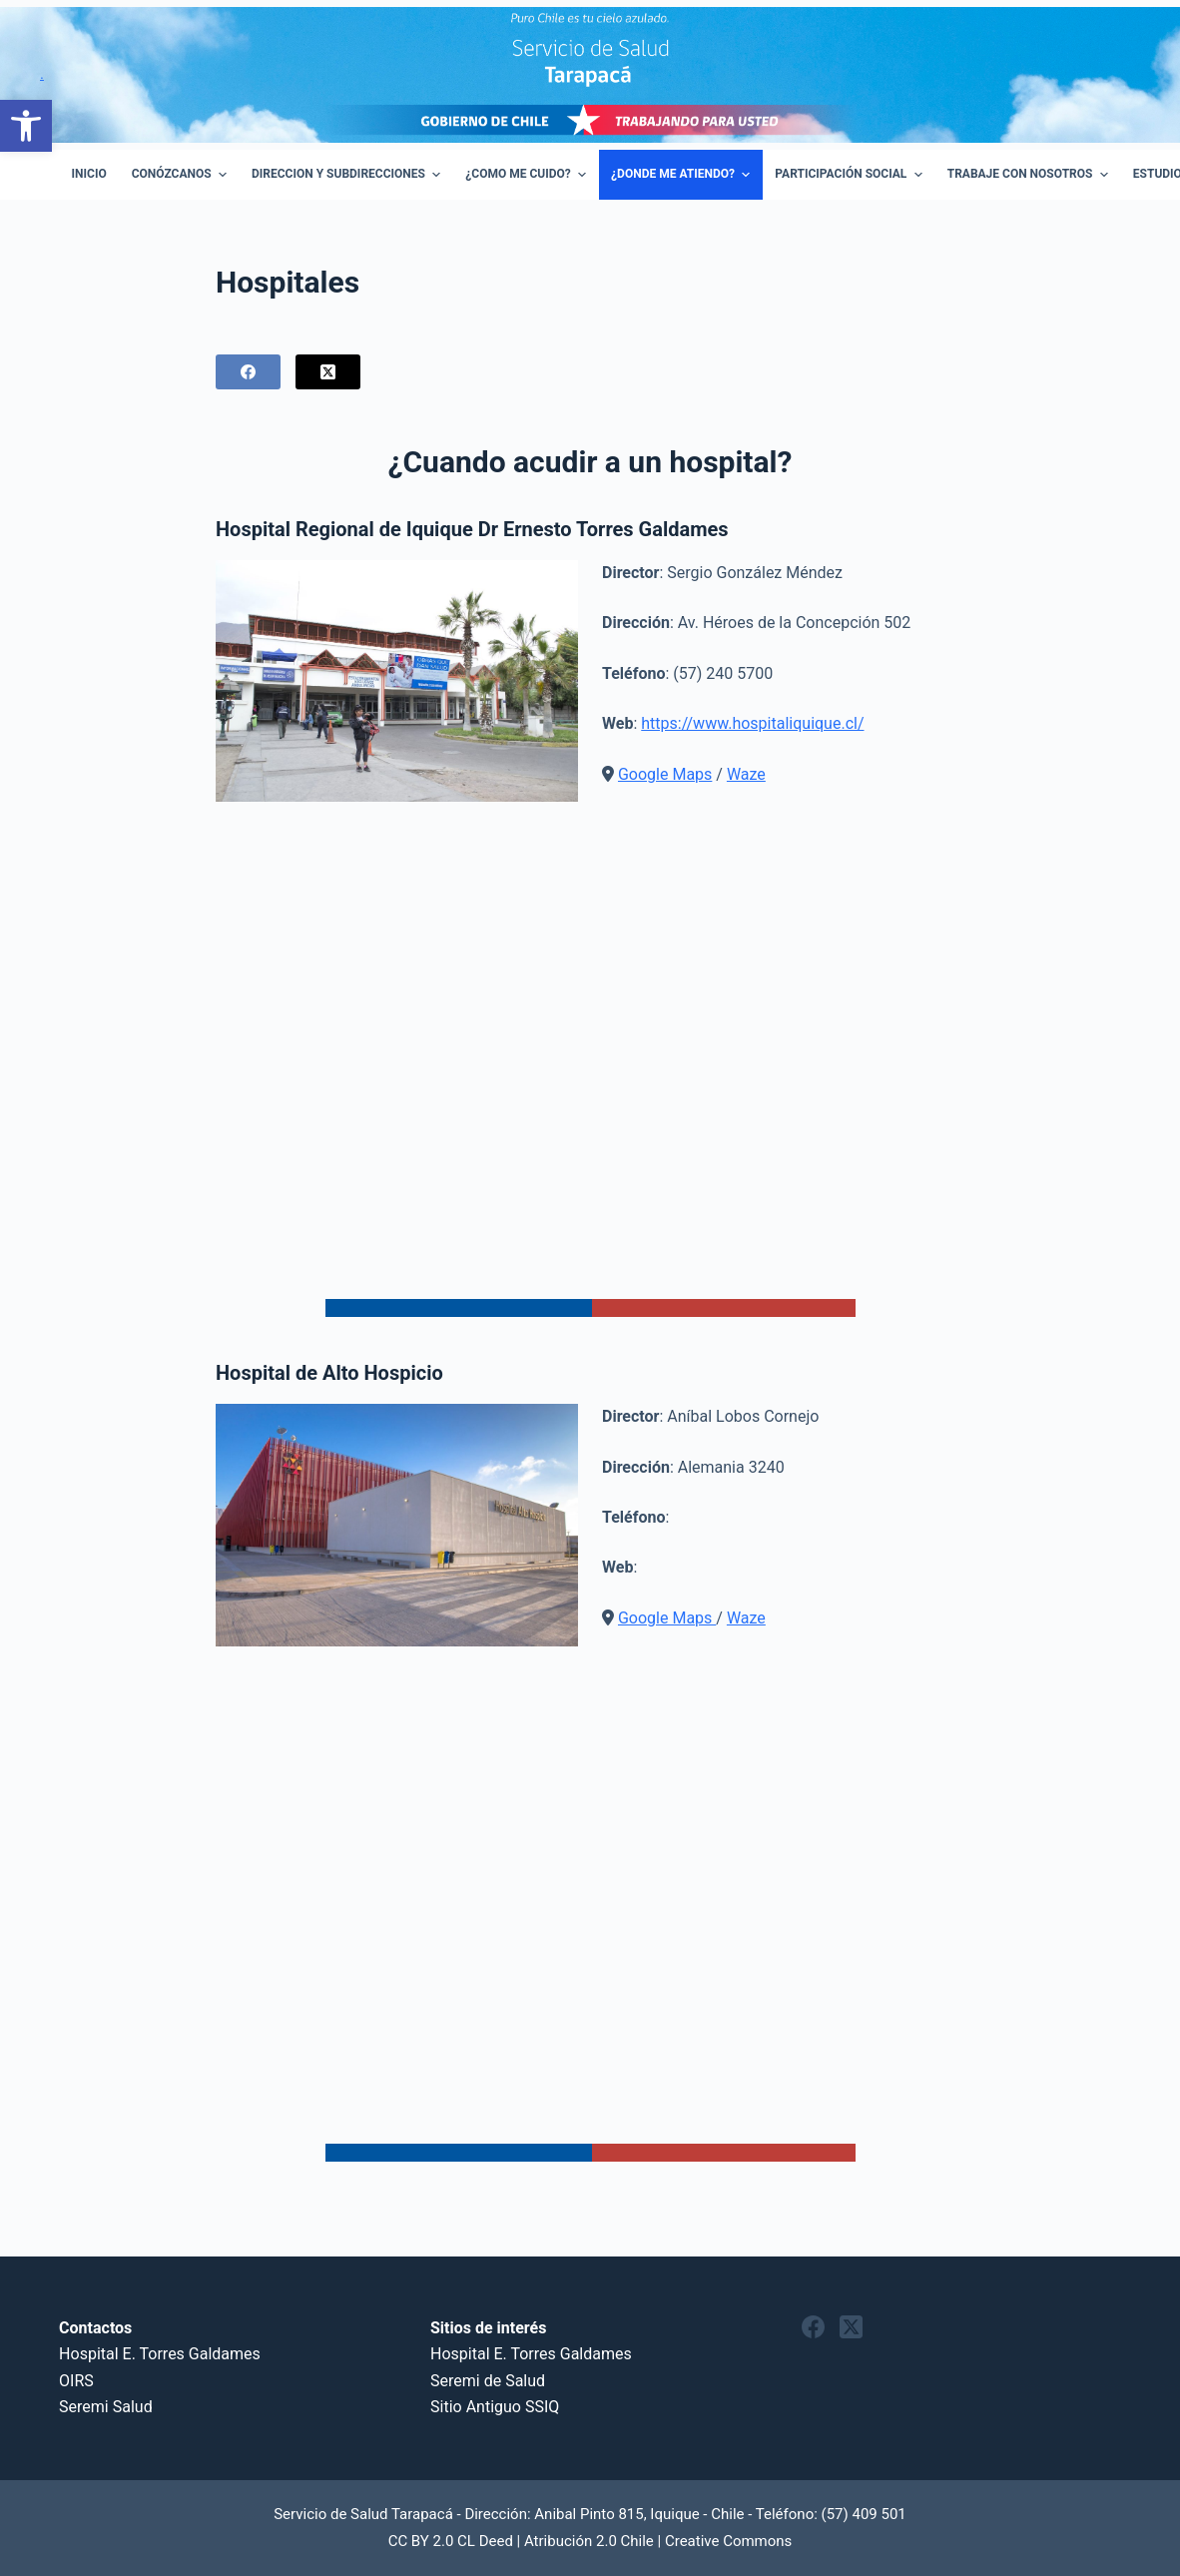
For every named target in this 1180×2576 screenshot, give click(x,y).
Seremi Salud (106, 2406)
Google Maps (665, 774)
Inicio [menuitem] (89, 174)
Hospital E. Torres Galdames (160, 2353)
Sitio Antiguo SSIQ (494, 2406)
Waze (746, 774)
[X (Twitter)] (327, 371)
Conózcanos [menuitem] (182, 175)
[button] (26, 126)
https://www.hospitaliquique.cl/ (752, 723)
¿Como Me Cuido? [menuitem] (528, 175)
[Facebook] (248, 371)
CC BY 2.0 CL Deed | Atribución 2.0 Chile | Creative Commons (590, 2541)
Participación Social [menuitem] (850, 175)
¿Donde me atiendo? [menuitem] (683, 175)
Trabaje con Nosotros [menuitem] (1030, 175)
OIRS (76, 2380)
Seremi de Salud (487, 2380)
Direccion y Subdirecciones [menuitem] (348, 175)
